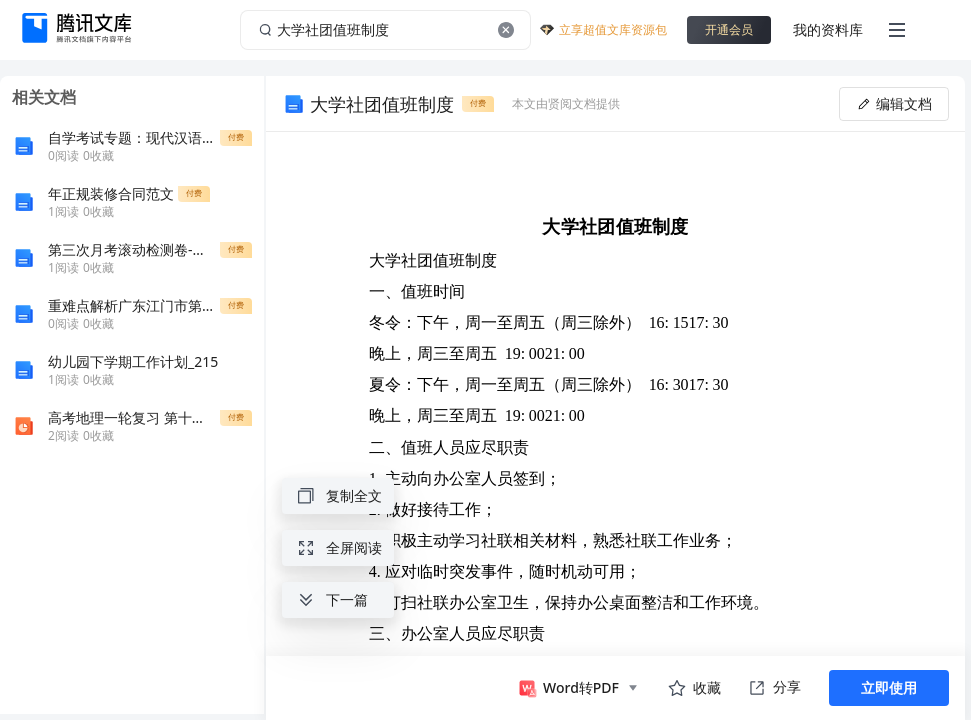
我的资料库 (828, 29)
